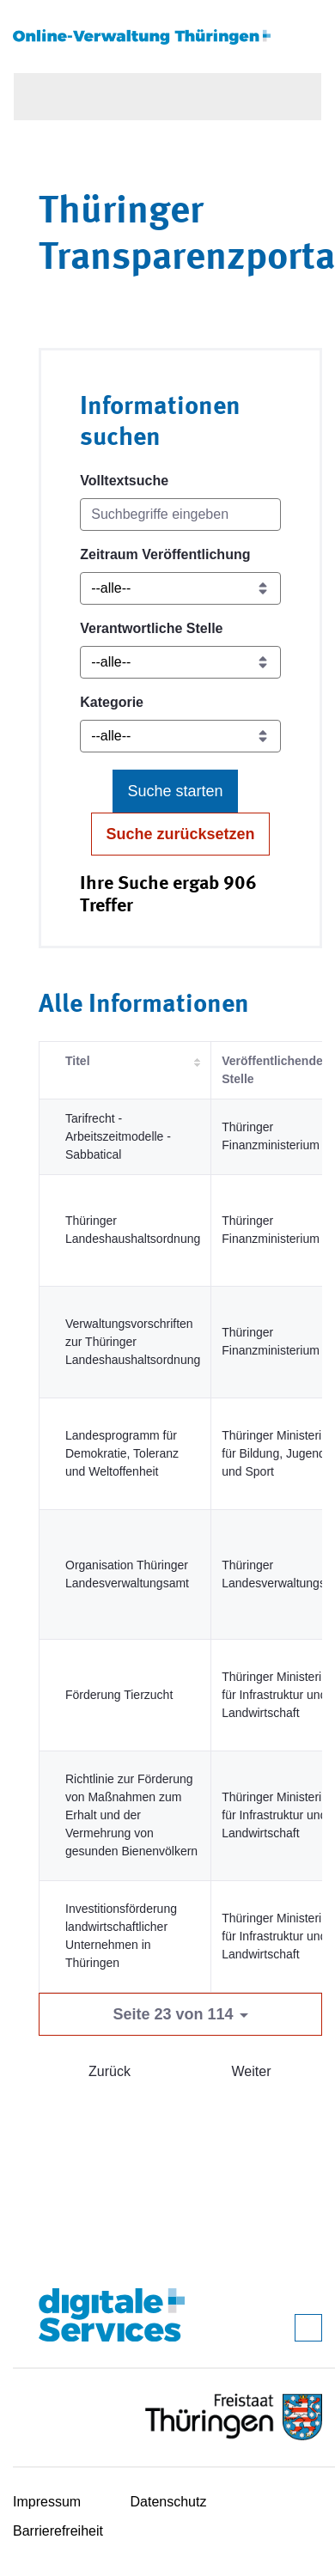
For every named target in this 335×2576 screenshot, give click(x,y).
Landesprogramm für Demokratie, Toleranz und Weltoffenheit (122, 1453)
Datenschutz (169, 2501)
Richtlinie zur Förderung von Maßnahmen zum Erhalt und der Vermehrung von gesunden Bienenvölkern (131, 1815)
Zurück (109, 2071)
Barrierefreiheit (58, 2531)
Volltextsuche (124, 480)
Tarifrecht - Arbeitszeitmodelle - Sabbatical (118, 1136)
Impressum (47, 2501)
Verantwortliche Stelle (151, 628)
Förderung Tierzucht (119, 1695)
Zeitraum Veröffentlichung (165, 554)
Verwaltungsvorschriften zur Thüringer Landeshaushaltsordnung (132, 1342)
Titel (77, 1061)
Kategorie (111, 702)
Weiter (251, 2071)
